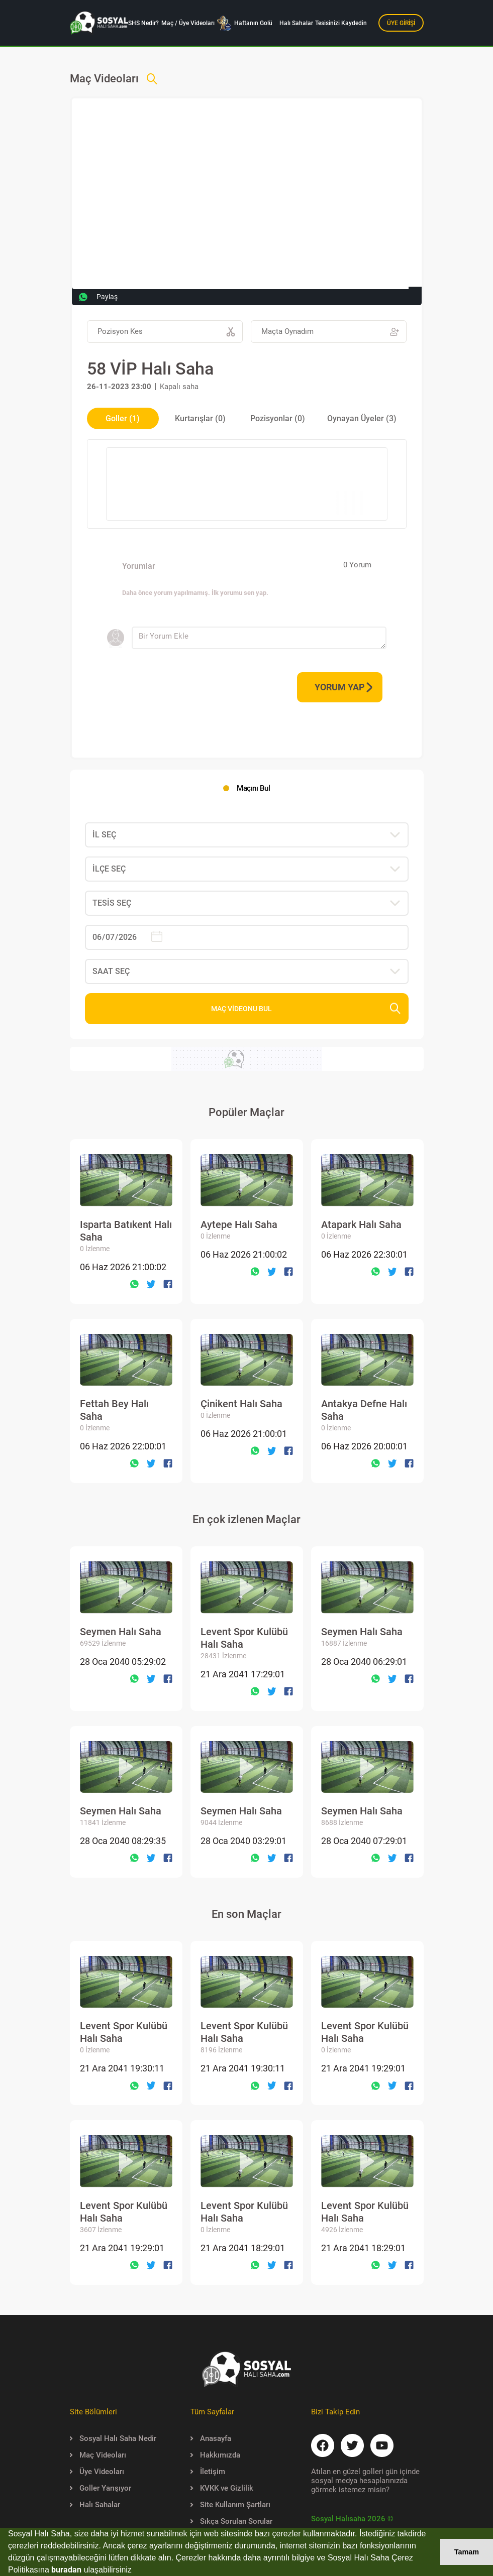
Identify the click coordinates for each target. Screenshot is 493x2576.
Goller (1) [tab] (123, 418)
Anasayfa (210, 2438)
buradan (66, 2569)
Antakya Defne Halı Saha (364, 1415)
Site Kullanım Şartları (230, 2504)
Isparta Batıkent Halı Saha (126, 1236)
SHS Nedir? (143, 23)
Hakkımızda (215, 2455)
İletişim (207, 2471)
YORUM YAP (343, 687)
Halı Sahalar (296, 23)
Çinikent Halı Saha (241, 1409)
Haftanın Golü (244, 23)
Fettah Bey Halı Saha (114, 1415)
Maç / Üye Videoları (188, 23)
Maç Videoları (98, 2455)
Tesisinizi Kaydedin (341, 23)
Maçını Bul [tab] (253, 788)
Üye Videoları (97, 2471)
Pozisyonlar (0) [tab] (277, 418)
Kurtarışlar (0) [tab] (200, 418)
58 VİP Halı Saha (150, 368)
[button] (135, 2570)
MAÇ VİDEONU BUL (306, 1008)
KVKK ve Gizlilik (221, 2488)
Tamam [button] (466, 2552)
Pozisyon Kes (166, 332)
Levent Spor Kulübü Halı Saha (244, 1643)
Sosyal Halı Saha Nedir (113, 2438)
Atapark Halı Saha (361, 1230)
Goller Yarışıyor (100, 2488)
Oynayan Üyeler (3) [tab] (362, 418)
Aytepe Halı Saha (239, 1230)
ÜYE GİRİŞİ (401, 23)
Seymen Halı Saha (120, 1637)
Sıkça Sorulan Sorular (231, 2521)
